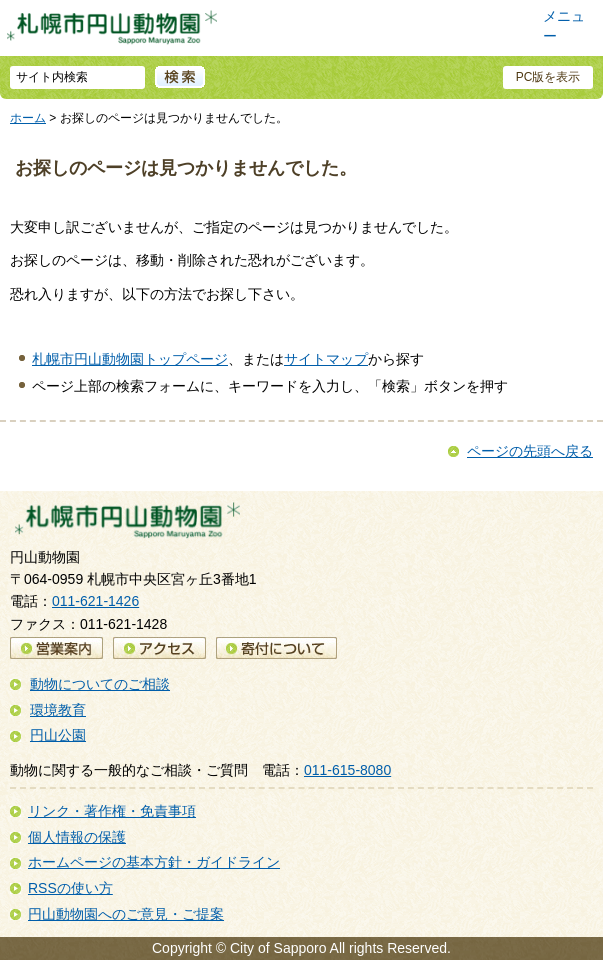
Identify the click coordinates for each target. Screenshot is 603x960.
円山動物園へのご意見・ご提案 (126, 914)
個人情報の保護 (77, 837)
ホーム (28, 118)
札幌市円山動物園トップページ (130, 359)
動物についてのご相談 (100, 684)
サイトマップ (326, 359)
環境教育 (58, 710)
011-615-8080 (347, 770)
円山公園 (58, 735)
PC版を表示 (548, 77)
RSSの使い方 (70, 888)
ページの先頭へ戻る (530, 451)
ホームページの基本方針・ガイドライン (154, 862)
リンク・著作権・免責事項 (112, 811)
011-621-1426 (95, 601)
